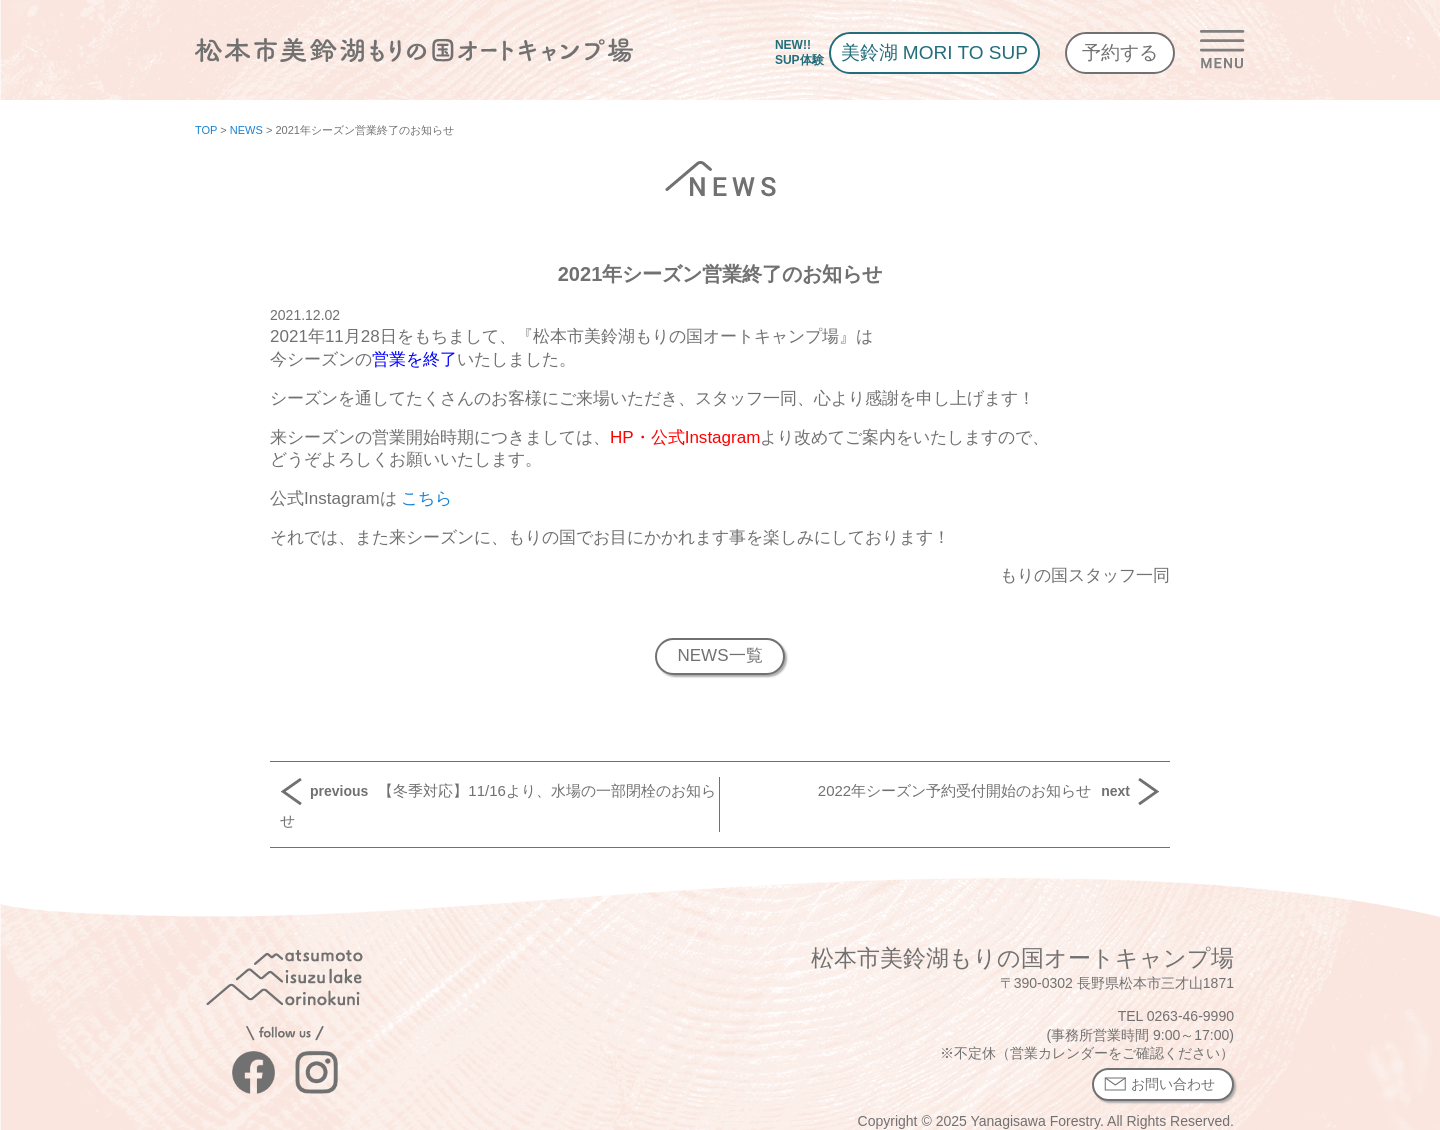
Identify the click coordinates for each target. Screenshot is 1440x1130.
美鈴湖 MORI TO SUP (934, 52)
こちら (425, 498)
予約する (1120, 52)
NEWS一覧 (720, 655)
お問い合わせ (1173, 1084)
